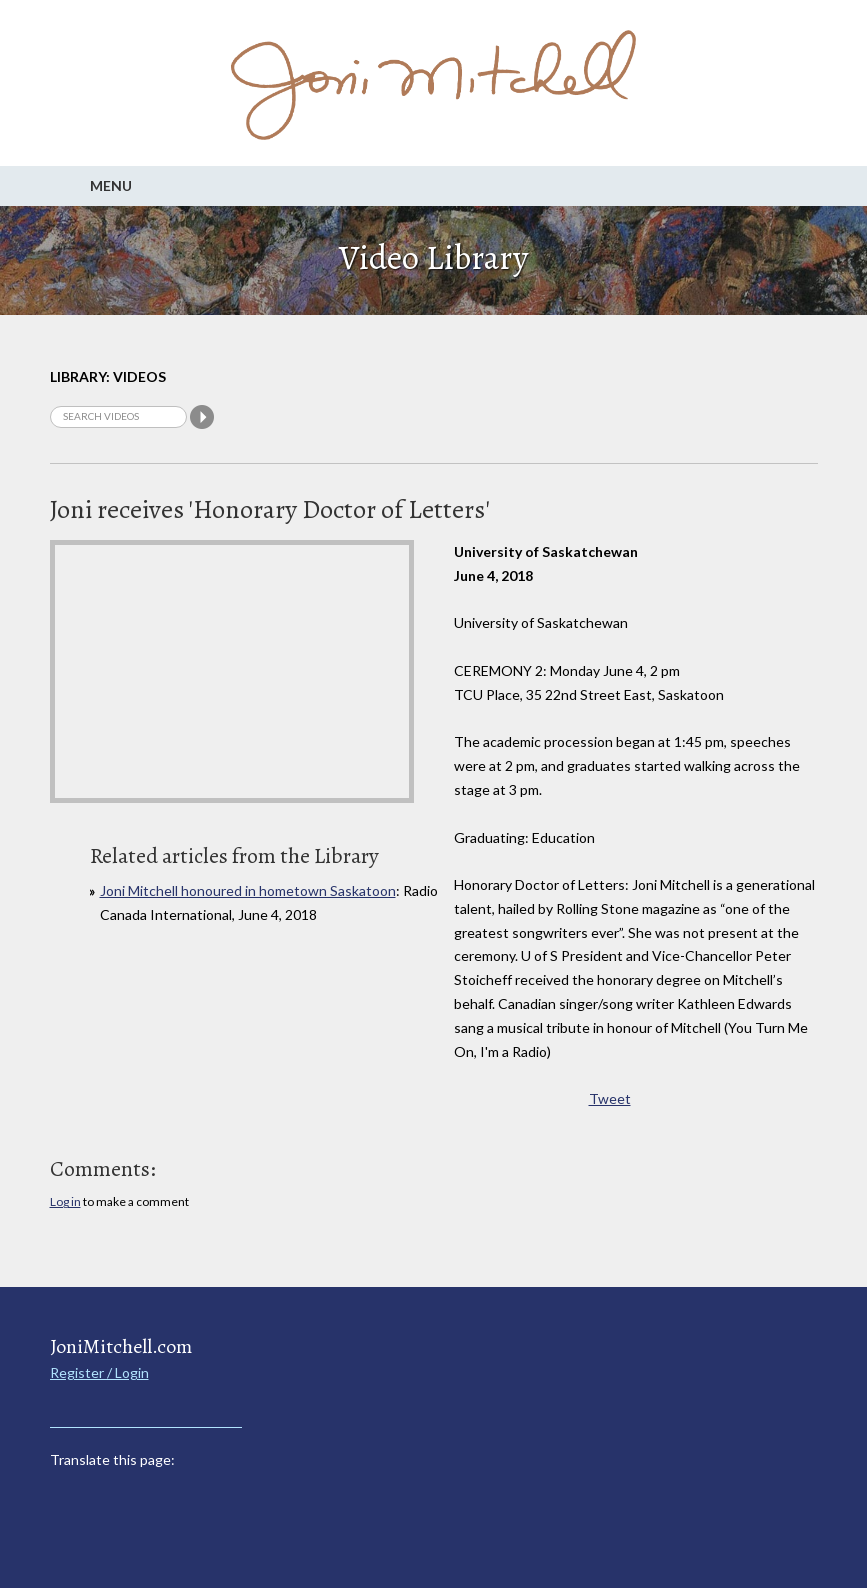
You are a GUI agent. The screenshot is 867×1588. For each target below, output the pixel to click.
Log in (65, 1201)
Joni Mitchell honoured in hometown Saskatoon (248, 890)
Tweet (610, 1098)
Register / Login (99, 1372)
